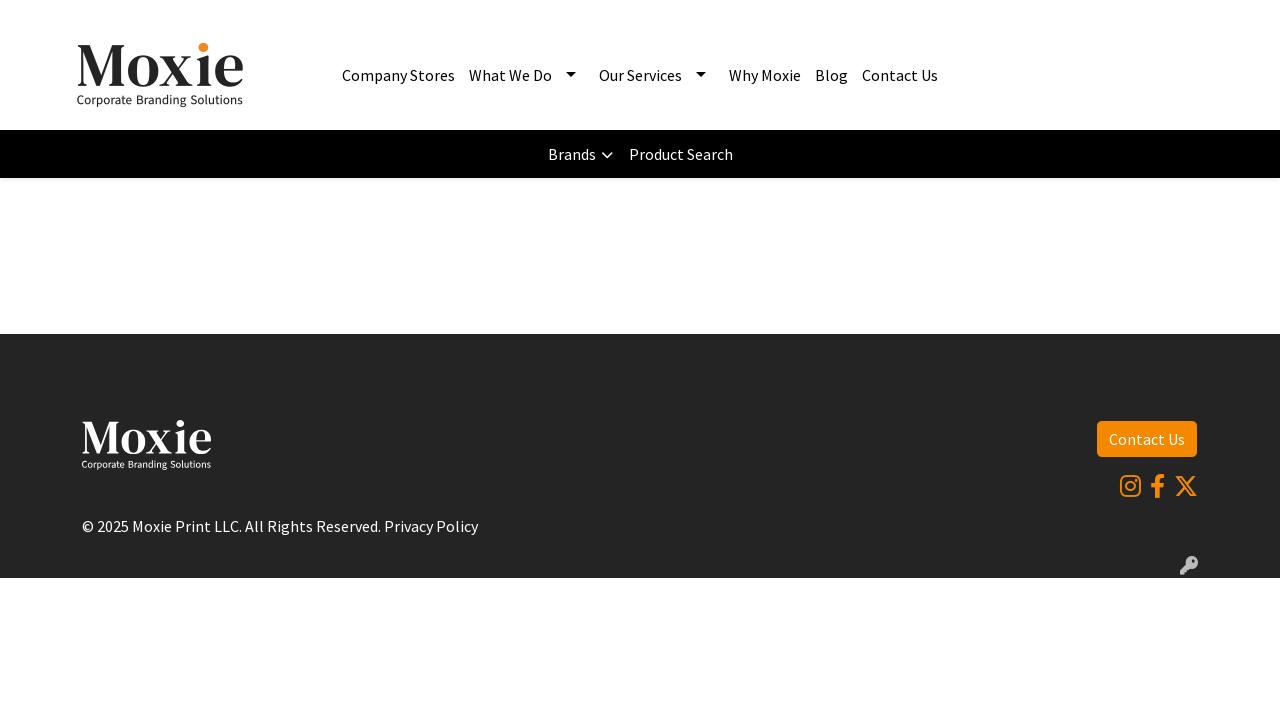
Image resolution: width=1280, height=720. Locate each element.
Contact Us (900, 75)
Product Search (681, 154)
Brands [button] (572, 154)
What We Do (510, 75)
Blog (831, 75)
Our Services (640, 75)
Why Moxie (765, 75)
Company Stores (398, 75)
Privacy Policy (431, 526)
